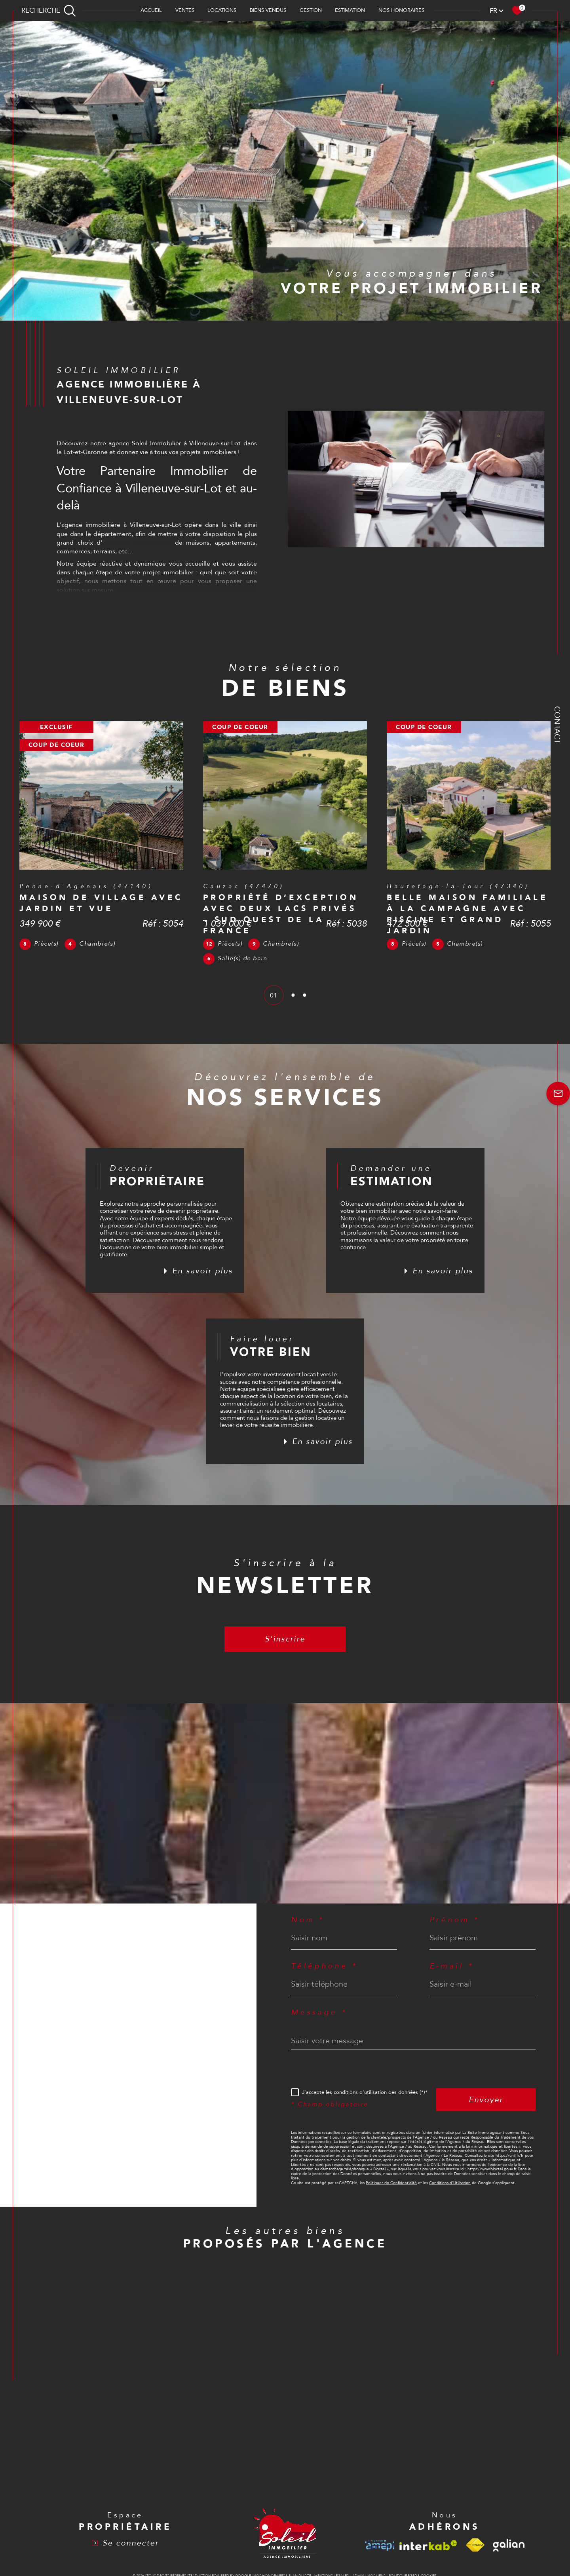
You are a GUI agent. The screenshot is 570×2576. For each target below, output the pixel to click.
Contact (557, 725)
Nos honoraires (401, 10)
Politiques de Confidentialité (391, 2183)
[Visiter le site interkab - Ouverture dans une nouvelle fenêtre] (428, 2545)
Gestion (311, 10)
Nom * (307, 1920)
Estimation (350, 10)
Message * (319, 2012)
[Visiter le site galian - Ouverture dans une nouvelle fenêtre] (508, 2545)
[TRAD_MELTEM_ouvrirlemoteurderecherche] (48, 10)
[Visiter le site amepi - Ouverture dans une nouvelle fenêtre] (380, 2545)
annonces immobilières (136, 542)
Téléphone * (324, 1966)
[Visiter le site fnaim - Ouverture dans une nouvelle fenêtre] (475, 2545)
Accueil (151, 10)
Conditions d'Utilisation (450, 2183)
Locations (221, 10)
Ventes (184, 10)
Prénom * (454, 1920)
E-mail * (451, 1966)
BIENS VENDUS (268, 10)
